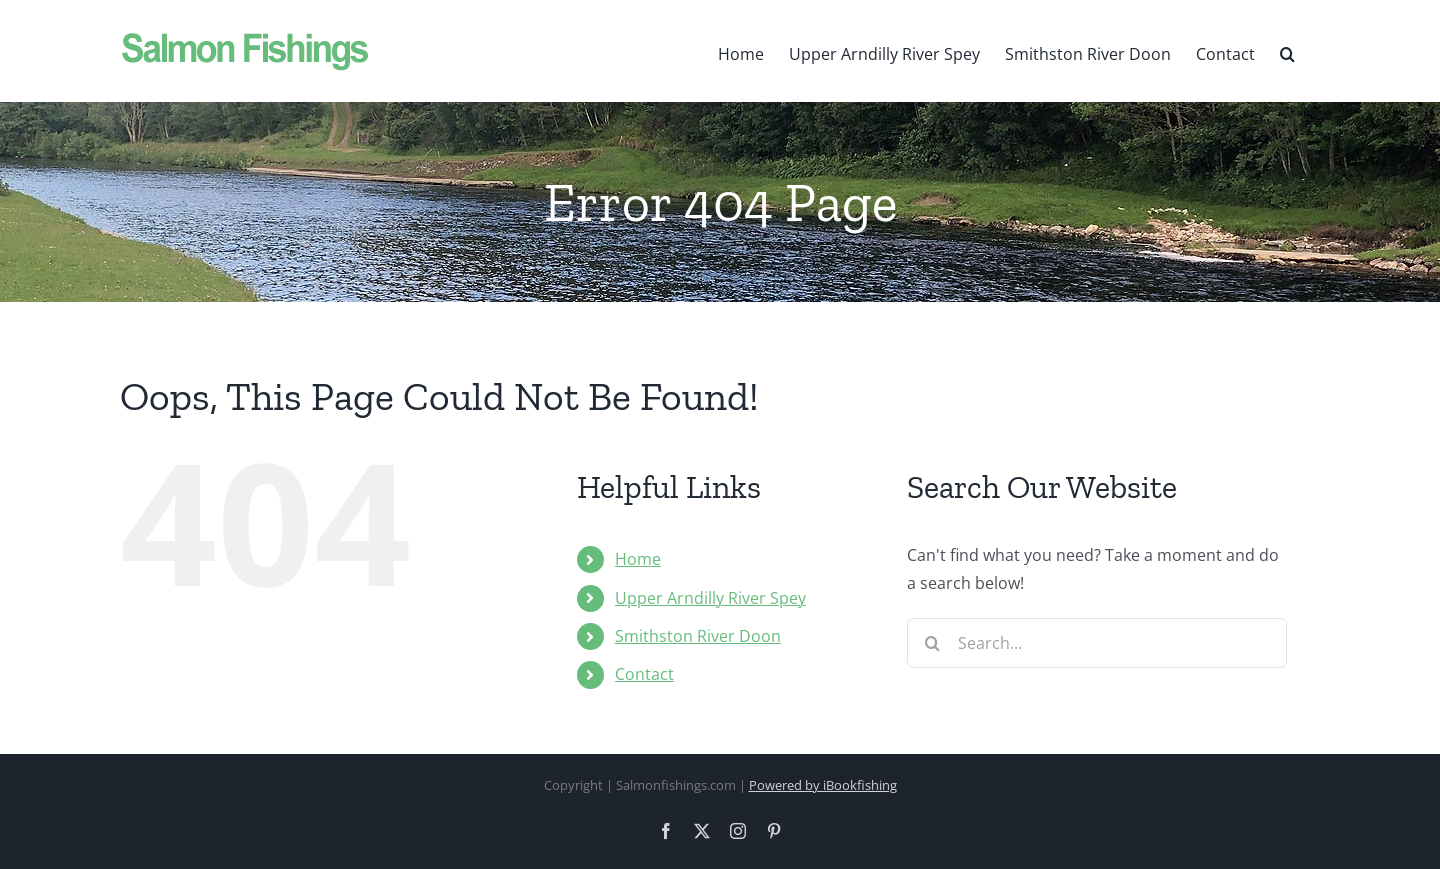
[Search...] (1097, 643)
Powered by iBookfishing (823, 785)
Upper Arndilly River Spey (710, 598)
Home (638, 559)
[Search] (932, 643)
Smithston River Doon (698, 636)
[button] (1287, 51)
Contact (644, 674)
